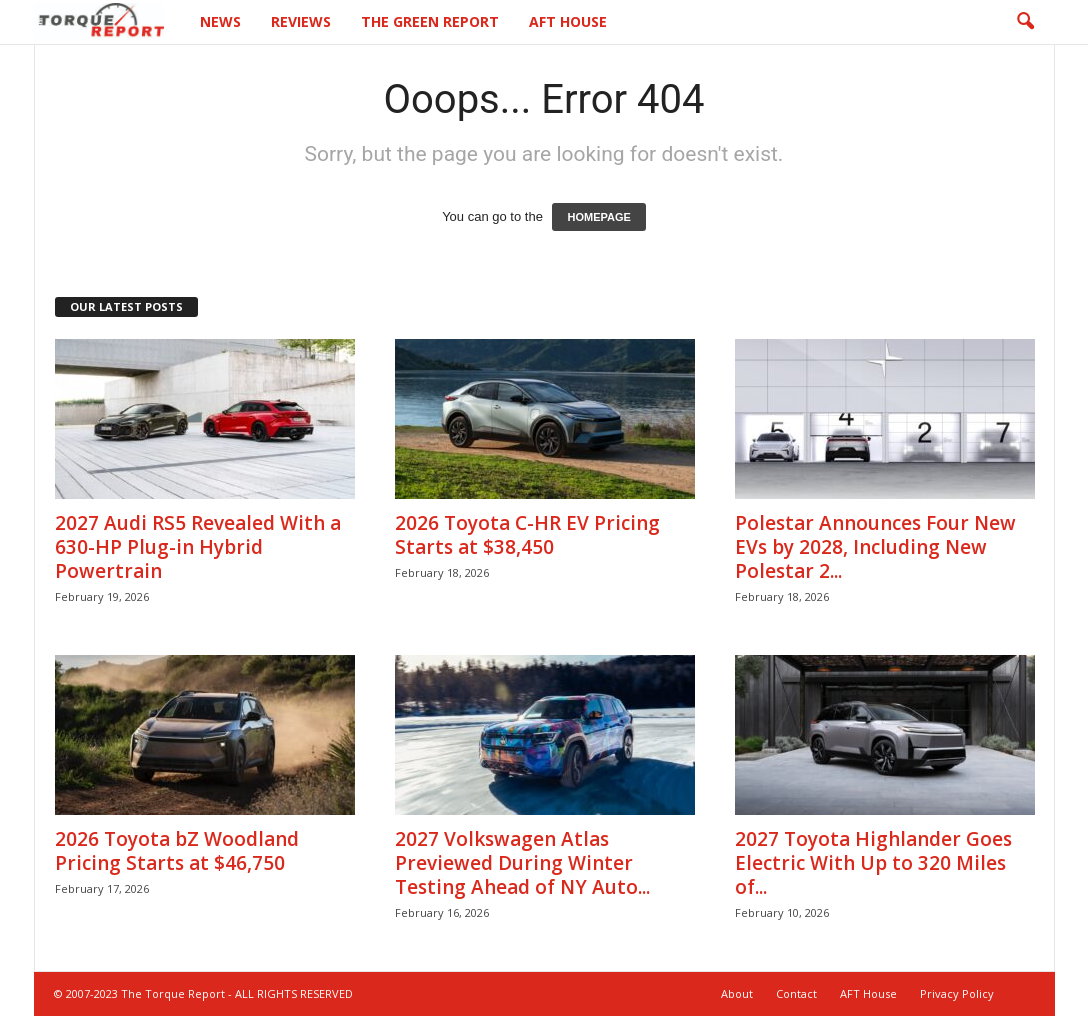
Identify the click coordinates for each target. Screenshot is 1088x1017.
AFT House (568, 21)
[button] (1025, 22)
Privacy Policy (957, 993)
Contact (796, 993)
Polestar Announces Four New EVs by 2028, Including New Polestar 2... (875, 547)
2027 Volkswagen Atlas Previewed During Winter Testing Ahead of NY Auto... (522, 863)
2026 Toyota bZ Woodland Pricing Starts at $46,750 (177, 851)
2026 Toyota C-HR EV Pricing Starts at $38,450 (527, 535)
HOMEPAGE (598, 217)
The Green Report (430, 21)
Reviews (301, 21)
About (737, 993)
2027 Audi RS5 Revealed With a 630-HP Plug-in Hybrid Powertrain (198, 547)
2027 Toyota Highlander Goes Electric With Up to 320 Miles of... (873, 863)
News (220, 21)
